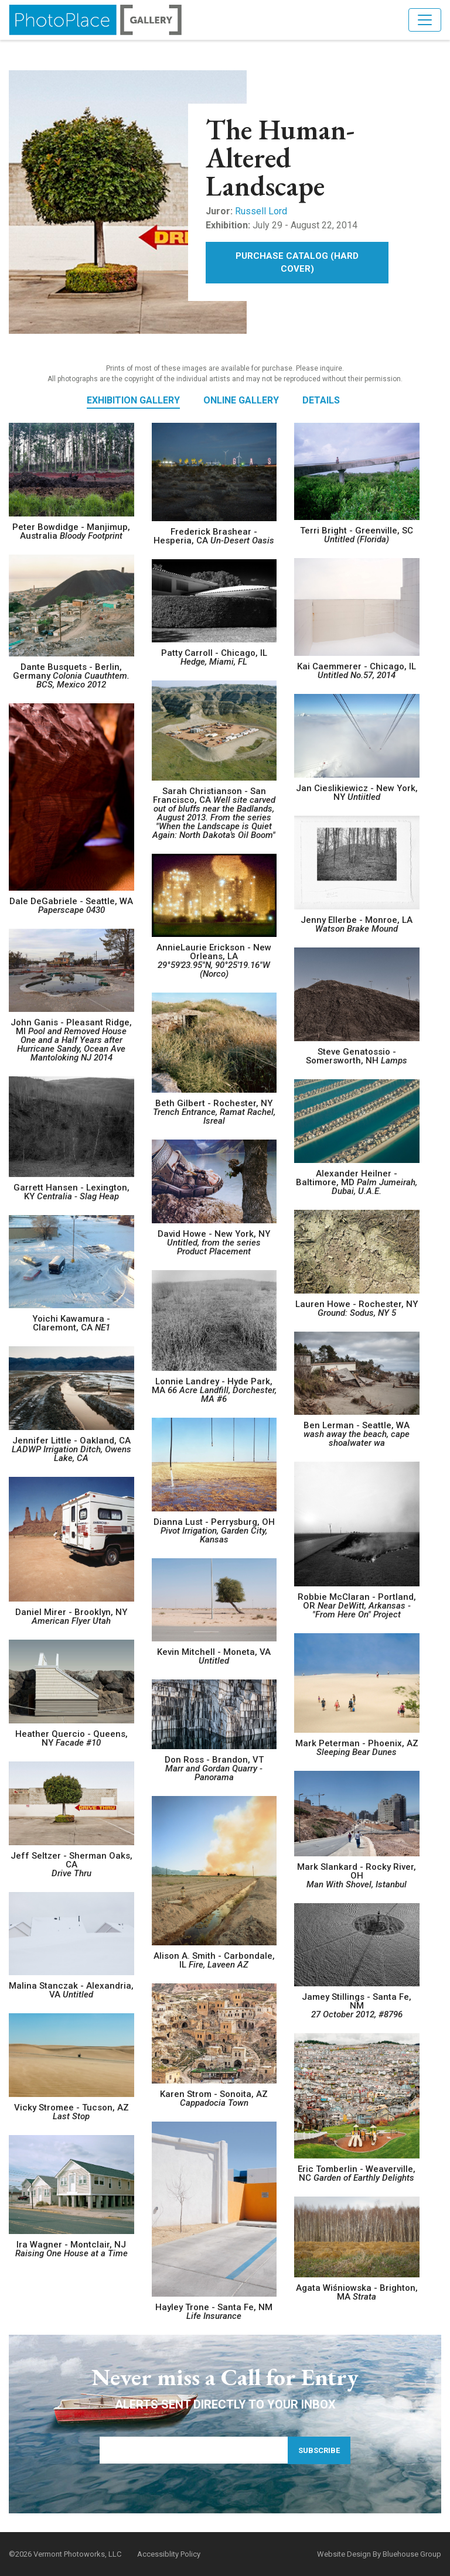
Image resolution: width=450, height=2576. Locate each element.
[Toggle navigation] (424, 20)
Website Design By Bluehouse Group (379, 2554)
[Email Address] (202, 2450)
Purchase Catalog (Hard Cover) (297, 263)
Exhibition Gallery (133, 400)
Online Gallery (241, 400)
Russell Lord (261, 211)
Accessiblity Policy (168, 2554)
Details (321, 400)
